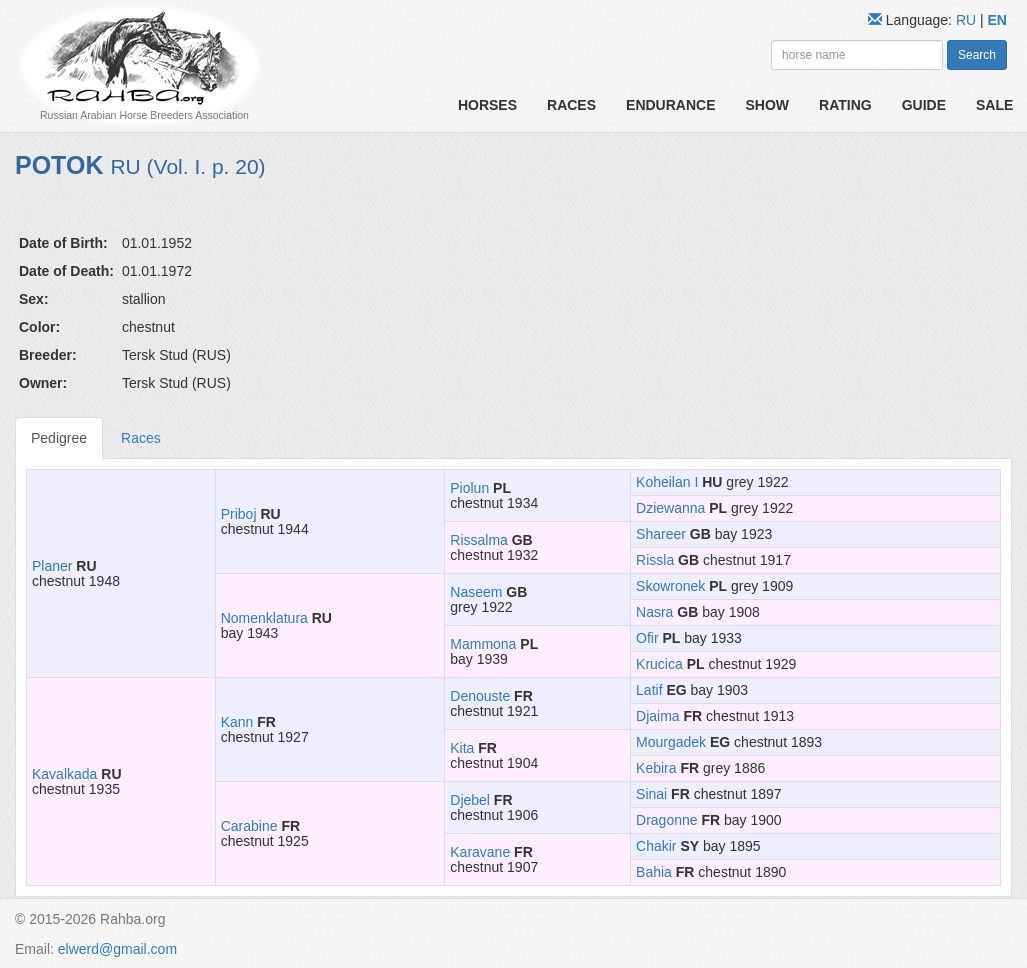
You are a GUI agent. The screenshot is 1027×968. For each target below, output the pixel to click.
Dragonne (667, 820)
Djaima (658, 716)
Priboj (239, 514)
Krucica (659, 664)
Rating (845, 105)
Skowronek (670, 586)
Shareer (661, 534)
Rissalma (479, 540)
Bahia (654, 872)
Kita (462, 748)
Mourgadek (671, 742)
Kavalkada (64, 774)
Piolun (469, 488)
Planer (52, 566)
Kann (237, 722)
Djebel (470, 800)
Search (977, 55)
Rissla (655, 560)
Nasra (654, 612)
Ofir (647, 638)
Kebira (656, 768)
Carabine (249, 826)
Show (768, 105)
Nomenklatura (264, 618)
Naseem (476, 592)
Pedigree (59, 438)
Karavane (480, 852)
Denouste (480, 696)
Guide (924, 105)
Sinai (651, 794)
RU (968, 20)
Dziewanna (670, 508)
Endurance (670, 105)
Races (571, 105)
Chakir (656, 846)
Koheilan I (667, 482)
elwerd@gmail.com (117, 949)
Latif (649, 690)
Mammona (483, 644)
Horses (487, 105)
